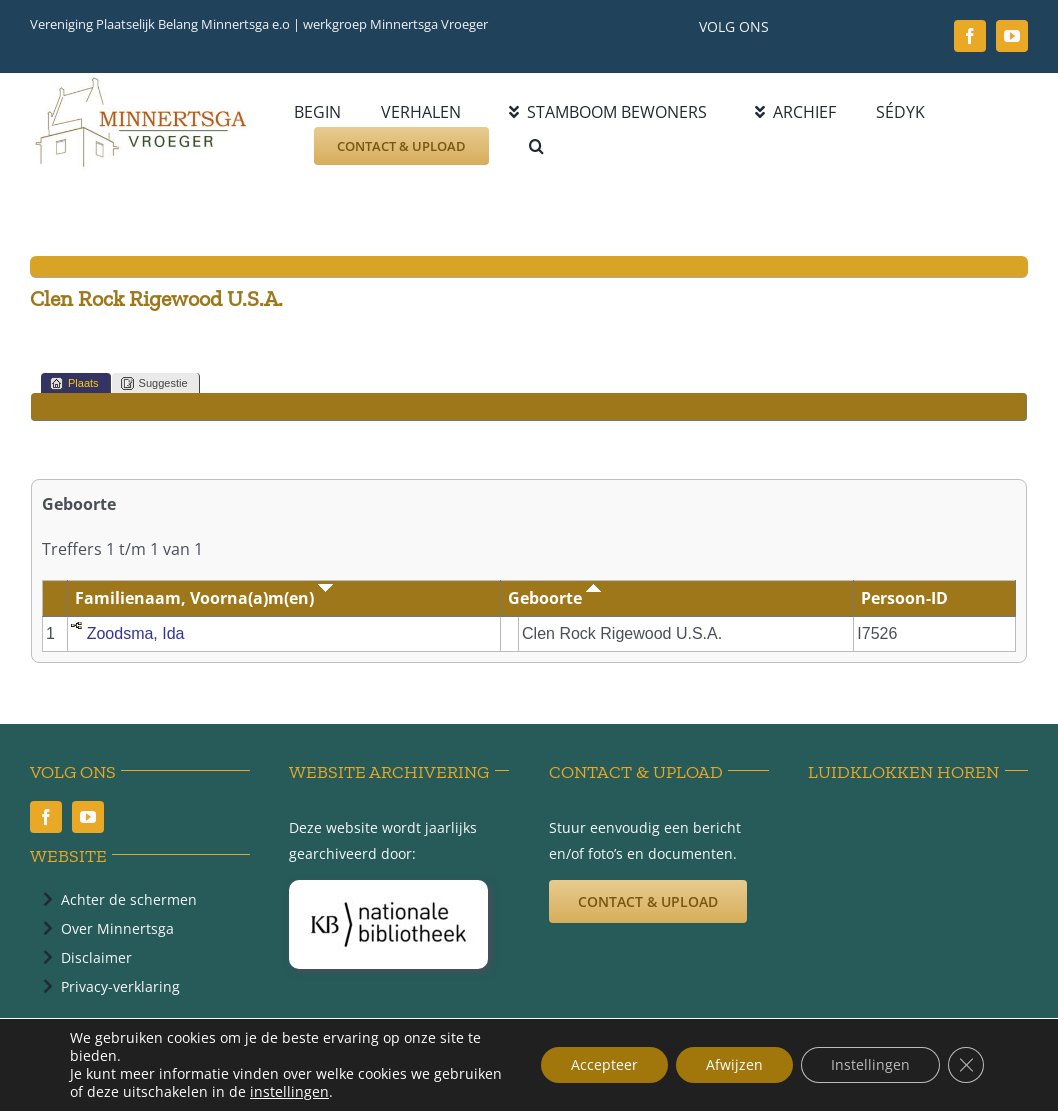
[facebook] (970, 36)
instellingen (289, 1092)
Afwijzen (734, 1064)
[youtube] (1012, 36)
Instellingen (870, 1064)
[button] (536, 146)
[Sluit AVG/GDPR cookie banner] (966, 1065)
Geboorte (554, 598)
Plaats (74, 383)
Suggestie (154, 383)
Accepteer (604, 1064)
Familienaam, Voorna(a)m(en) (204, 598)
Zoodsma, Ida (136, 633)
